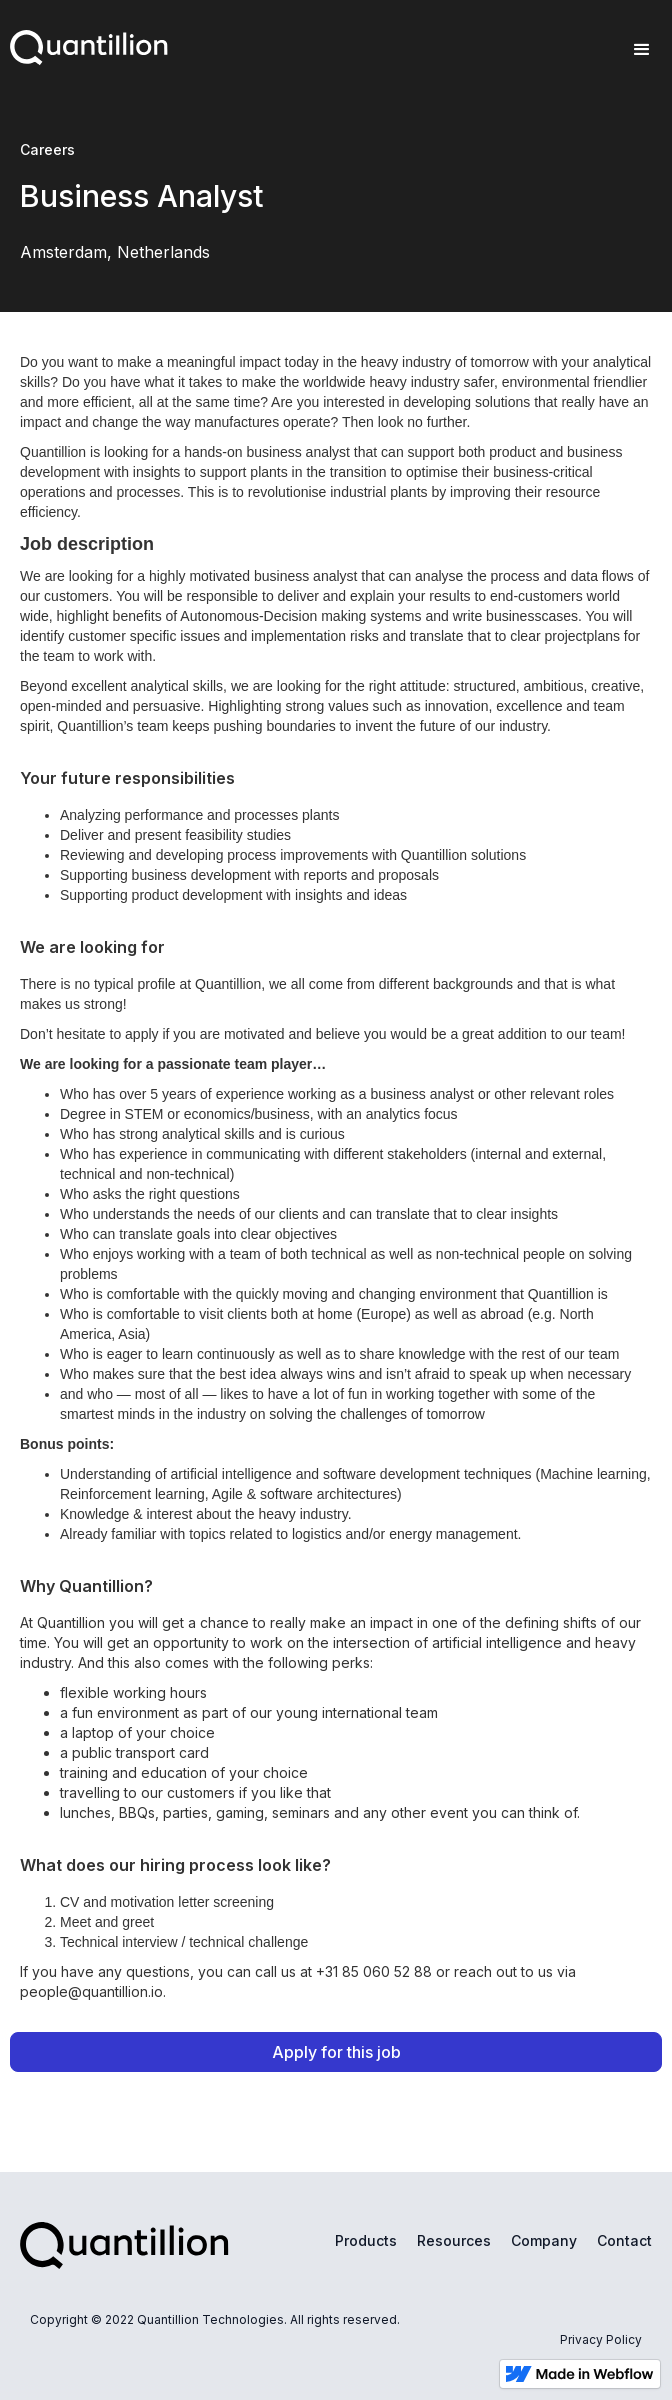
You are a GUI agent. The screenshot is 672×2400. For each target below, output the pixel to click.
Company (544, 2240)
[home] (84, 43)
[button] (642, 50)
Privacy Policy (601, 2339)
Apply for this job (336, 2052)
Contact (624, 2240)
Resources (454, 2240)
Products (366, 2240)
